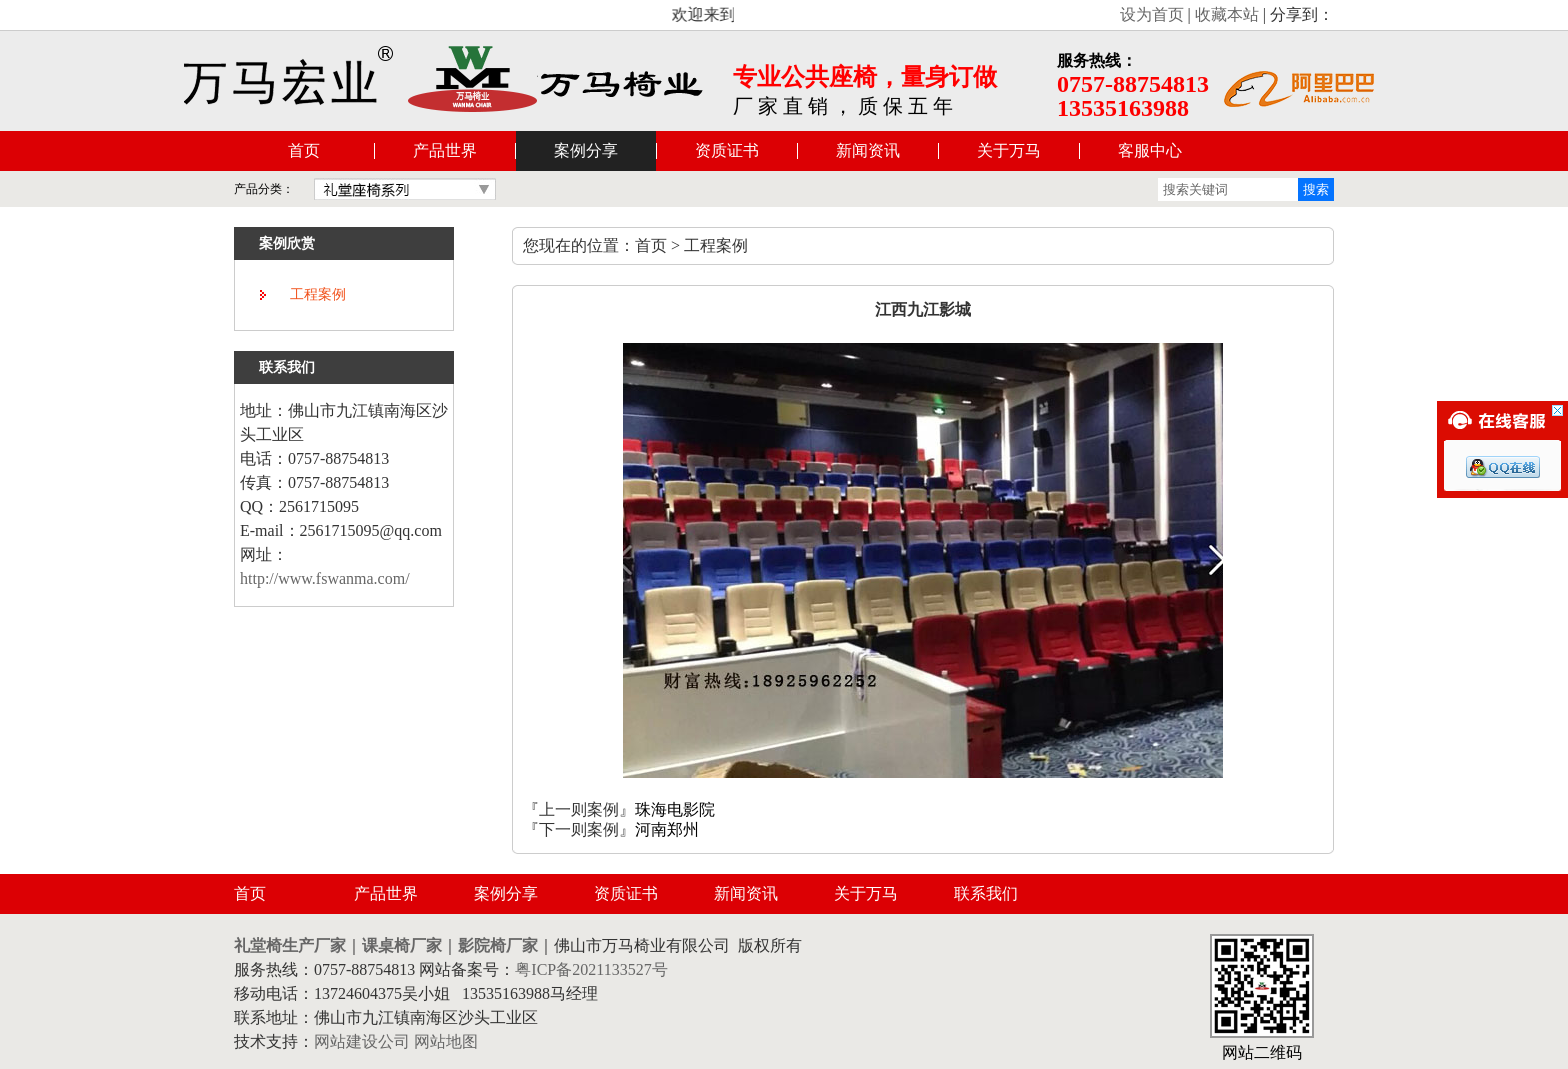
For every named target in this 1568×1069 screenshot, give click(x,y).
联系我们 (986, 893)
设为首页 (1152, 14)
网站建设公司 (362, 1041)
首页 (304, 150)
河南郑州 (667, 829)
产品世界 (445, 150)
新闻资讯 (868, 150)
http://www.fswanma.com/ (325, 578)
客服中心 (1150, 150)
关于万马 (1009, 150)
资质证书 (727, 150)
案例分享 (586, 150)
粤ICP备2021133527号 (591, 969)
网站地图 (446, 1041)
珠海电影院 (675, 809)
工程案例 (318, 294)
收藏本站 (1227, 14)
